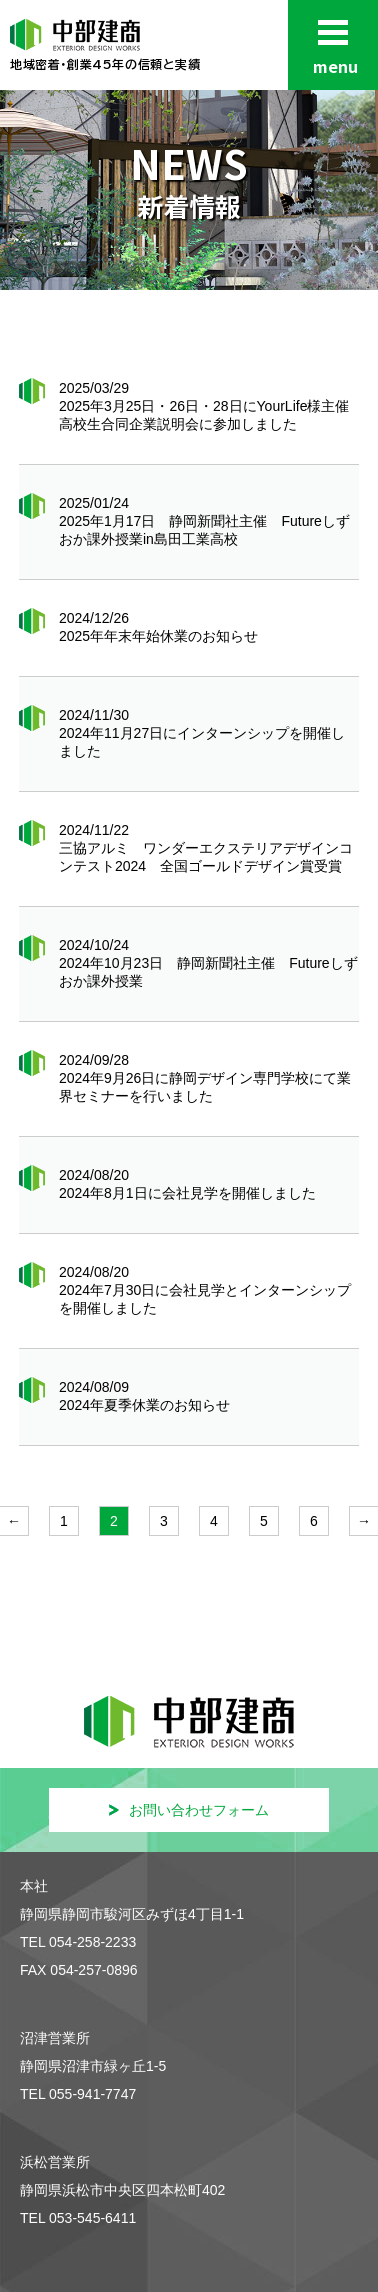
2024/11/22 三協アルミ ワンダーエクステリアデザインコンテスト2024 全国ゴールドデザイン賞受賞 (206, 848)
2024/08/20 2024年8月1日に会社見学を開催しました (187, 1184)
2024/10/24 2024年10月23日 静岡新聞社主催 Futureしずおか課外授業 (208, 963)
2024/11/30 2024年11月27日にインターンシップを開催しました (202, 733)
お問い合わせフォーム (189, 1810)
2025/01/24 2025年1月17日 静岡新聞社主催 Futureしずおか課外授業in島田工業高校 (204, 521)
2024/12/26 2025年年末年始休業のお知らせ (158, 627)
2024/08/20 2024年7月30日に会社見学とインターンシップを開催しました (205, 1290)
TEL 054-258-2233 (78, 1942)
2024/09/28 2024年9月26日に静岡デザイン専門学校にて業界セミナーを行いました (205, 1078)
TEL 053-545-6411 (78, 2218)
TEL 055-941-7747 (78, 2094)
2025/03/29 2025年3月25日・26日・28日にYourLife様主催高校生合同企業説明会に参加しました (204, 406)
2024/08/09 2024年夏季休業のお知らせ (144, 1396)
